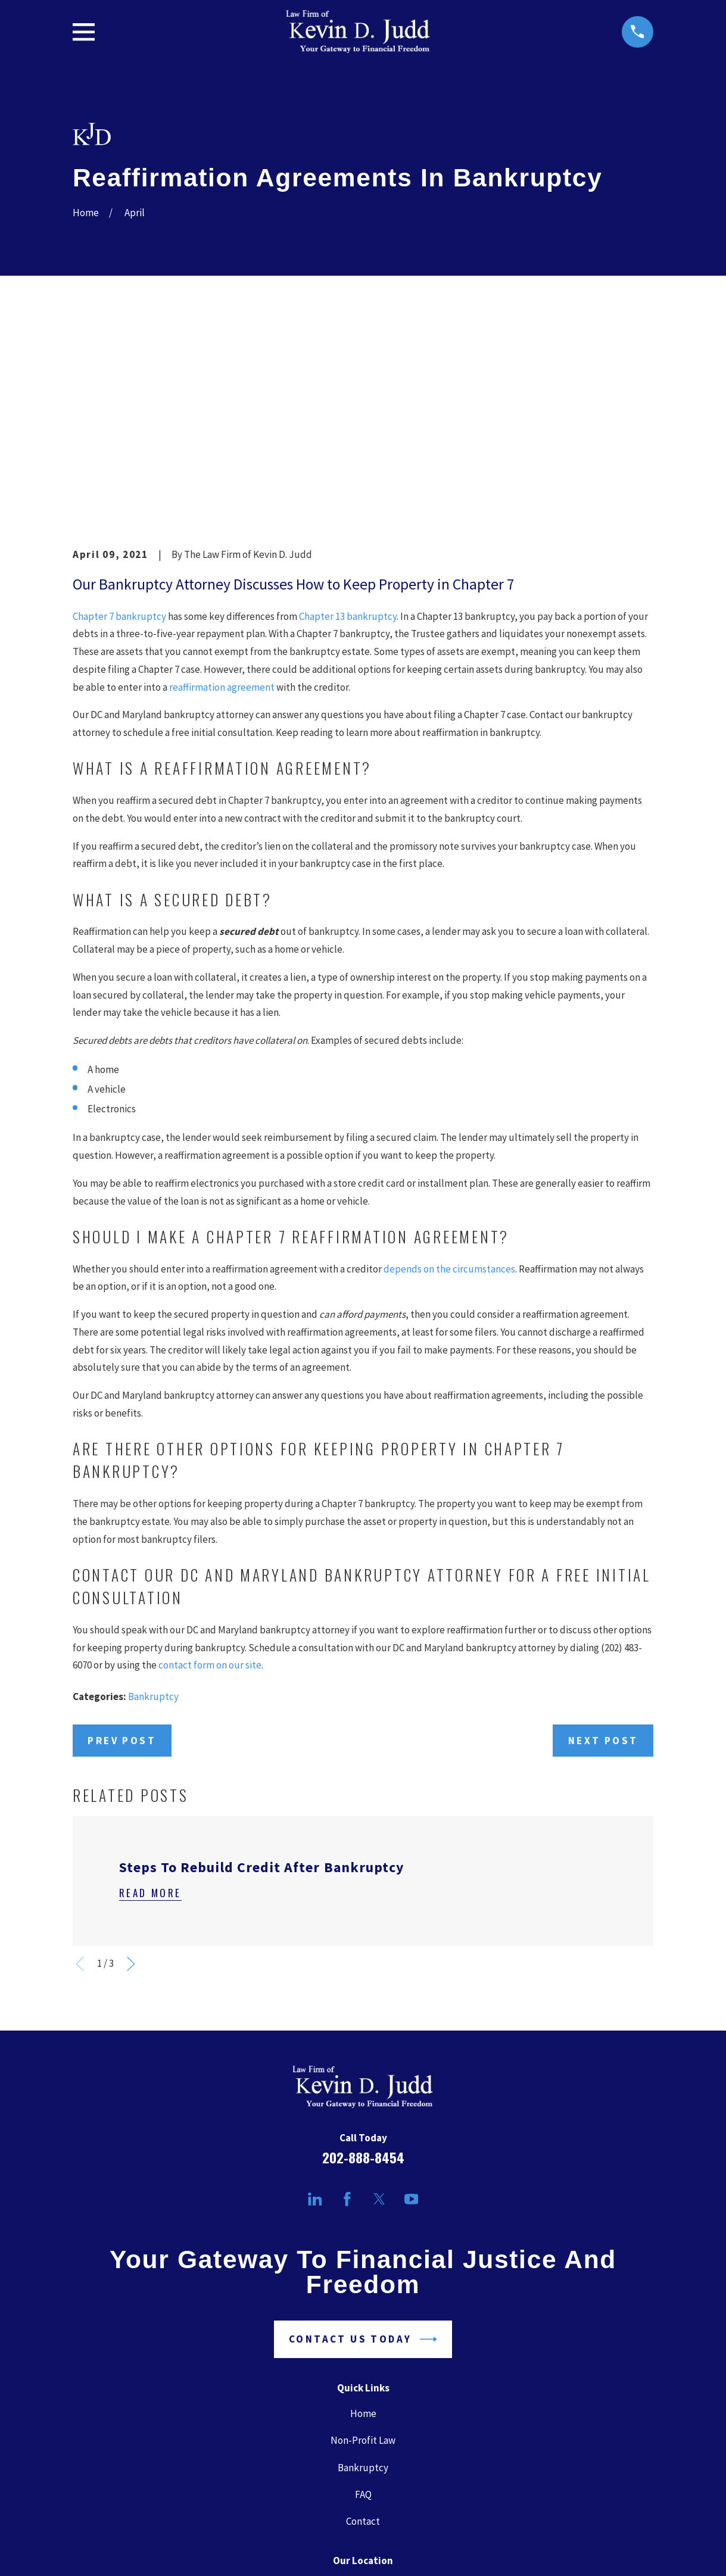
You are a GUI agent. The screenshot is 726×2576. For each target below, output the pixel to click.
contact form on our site (209, 1480)
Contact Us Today (363, 2154)
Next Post (603, 1555)
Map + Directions (363, 2454)
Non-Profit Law (363, 2255)
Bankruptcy (153, 1511)
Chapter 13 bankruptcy (348, 431)
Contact (363, 2336)
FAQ (363, 2309)
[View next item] (131, 1779)
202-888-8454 (363, 1972)
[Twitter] (379, 2014)
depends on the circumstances (449, 1083)
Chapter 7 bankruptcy (119, 431)
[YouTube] (411, 2014)
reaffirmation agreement (222, 502)
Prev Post (122, 1555)
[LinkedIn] (315, 2014)
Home (363, 2228)
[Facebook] (347, 2014)
